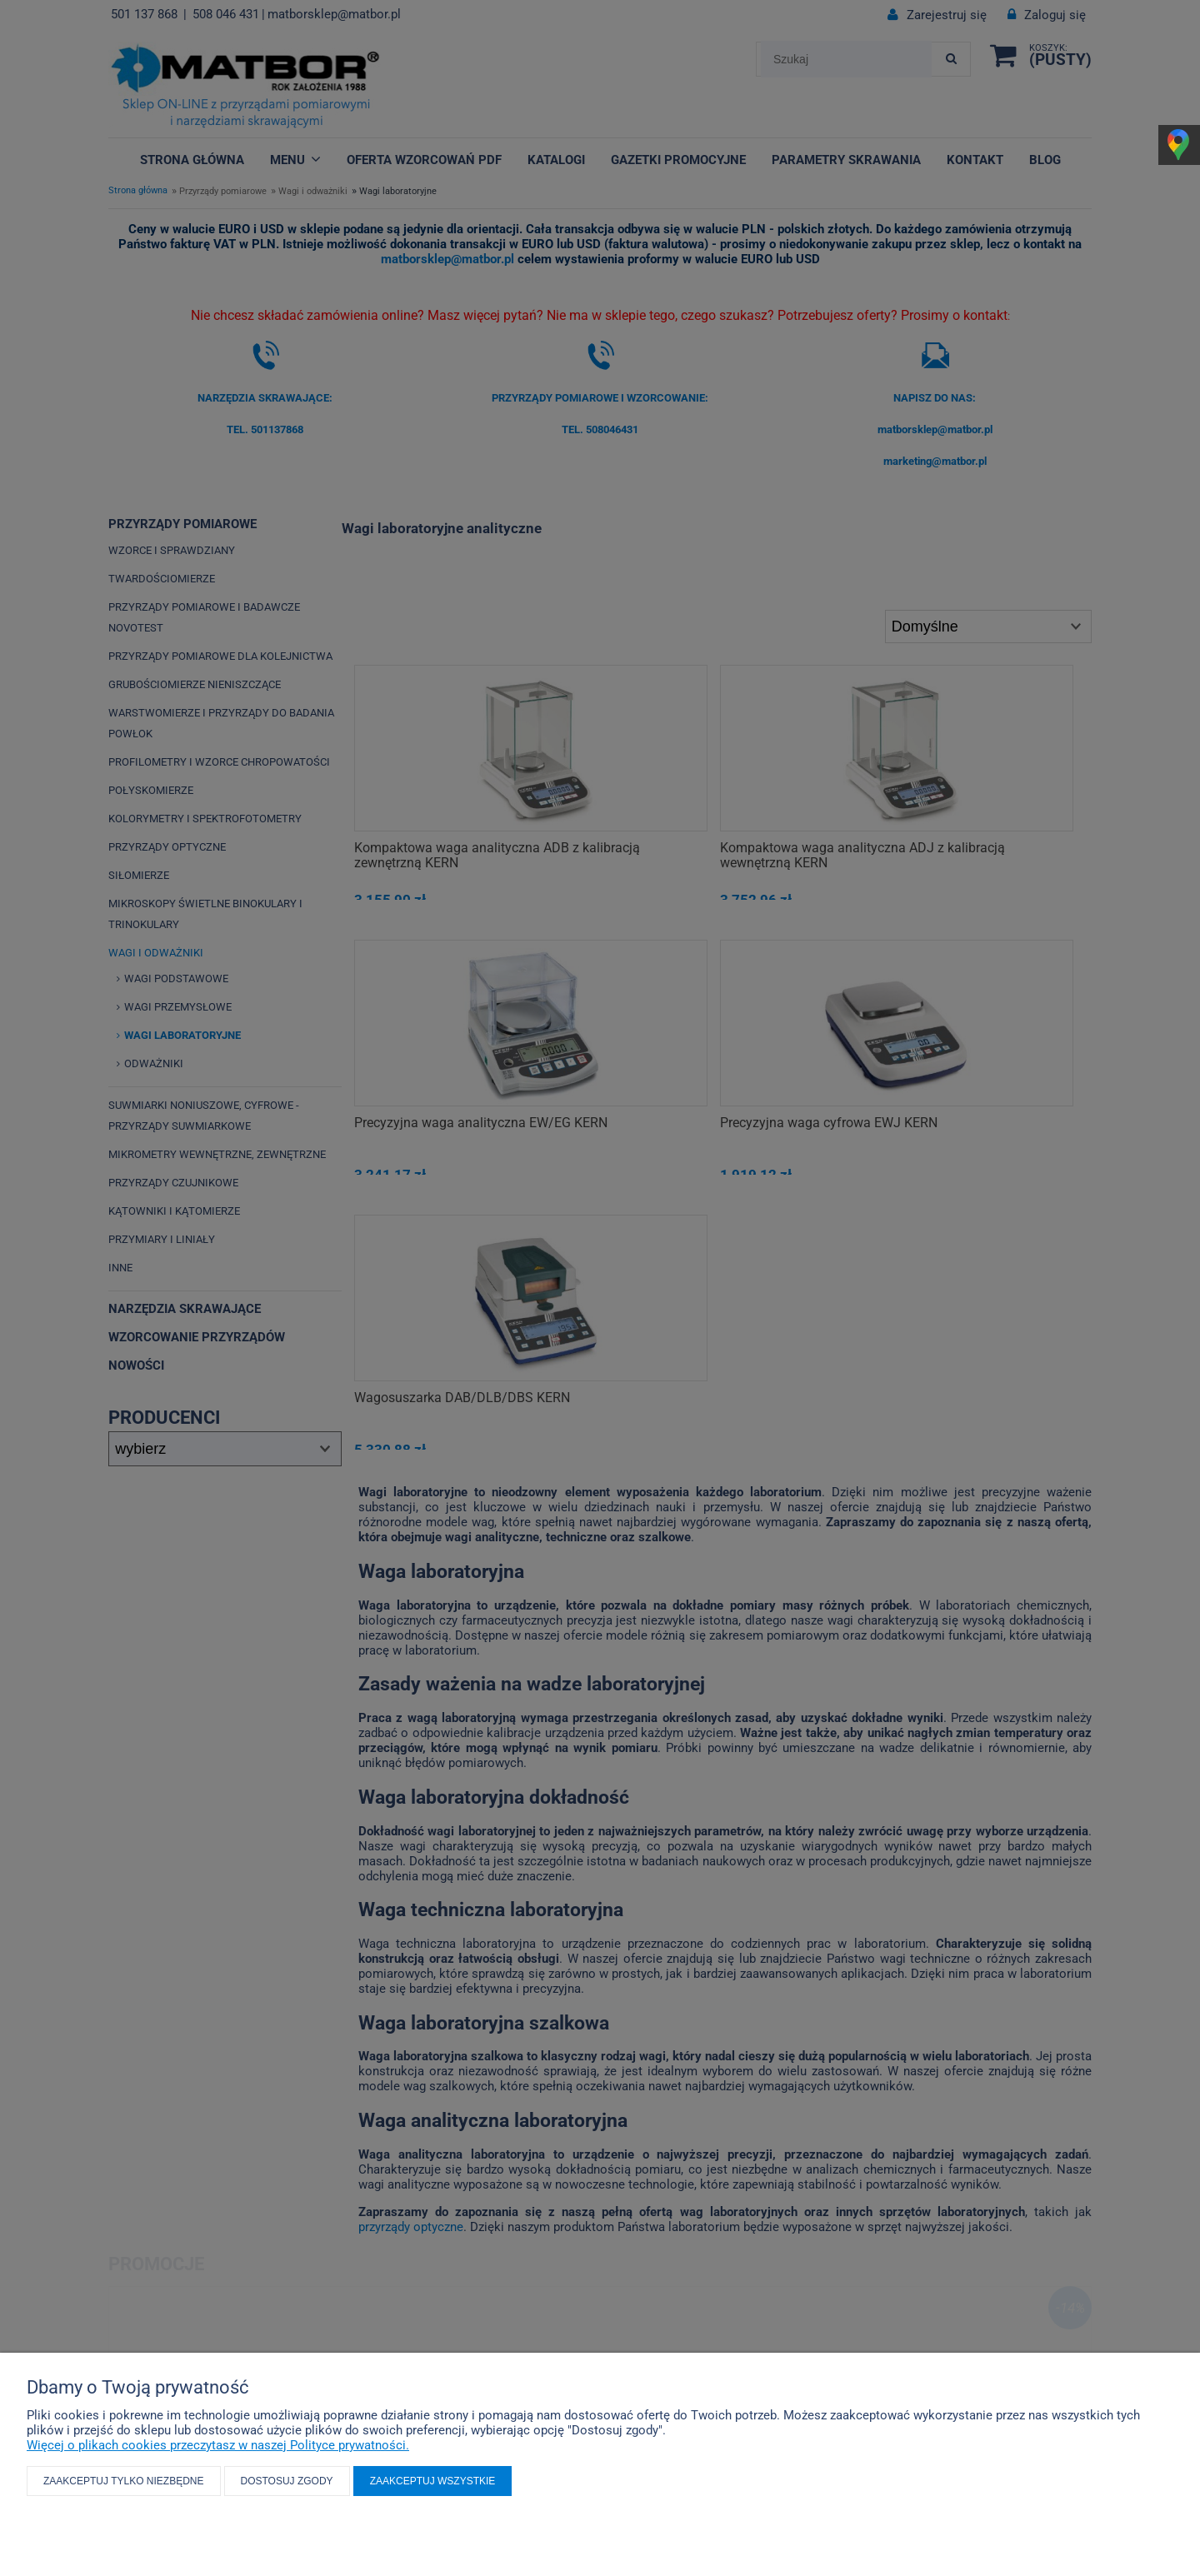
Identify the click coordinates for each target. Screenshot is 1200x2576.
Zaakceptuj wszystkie (433, 2481)
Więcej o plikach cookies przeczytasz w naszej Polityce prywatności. (218, 2445)
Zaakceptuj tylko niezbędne (123, 2481)
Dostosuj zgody (287, 2481)
